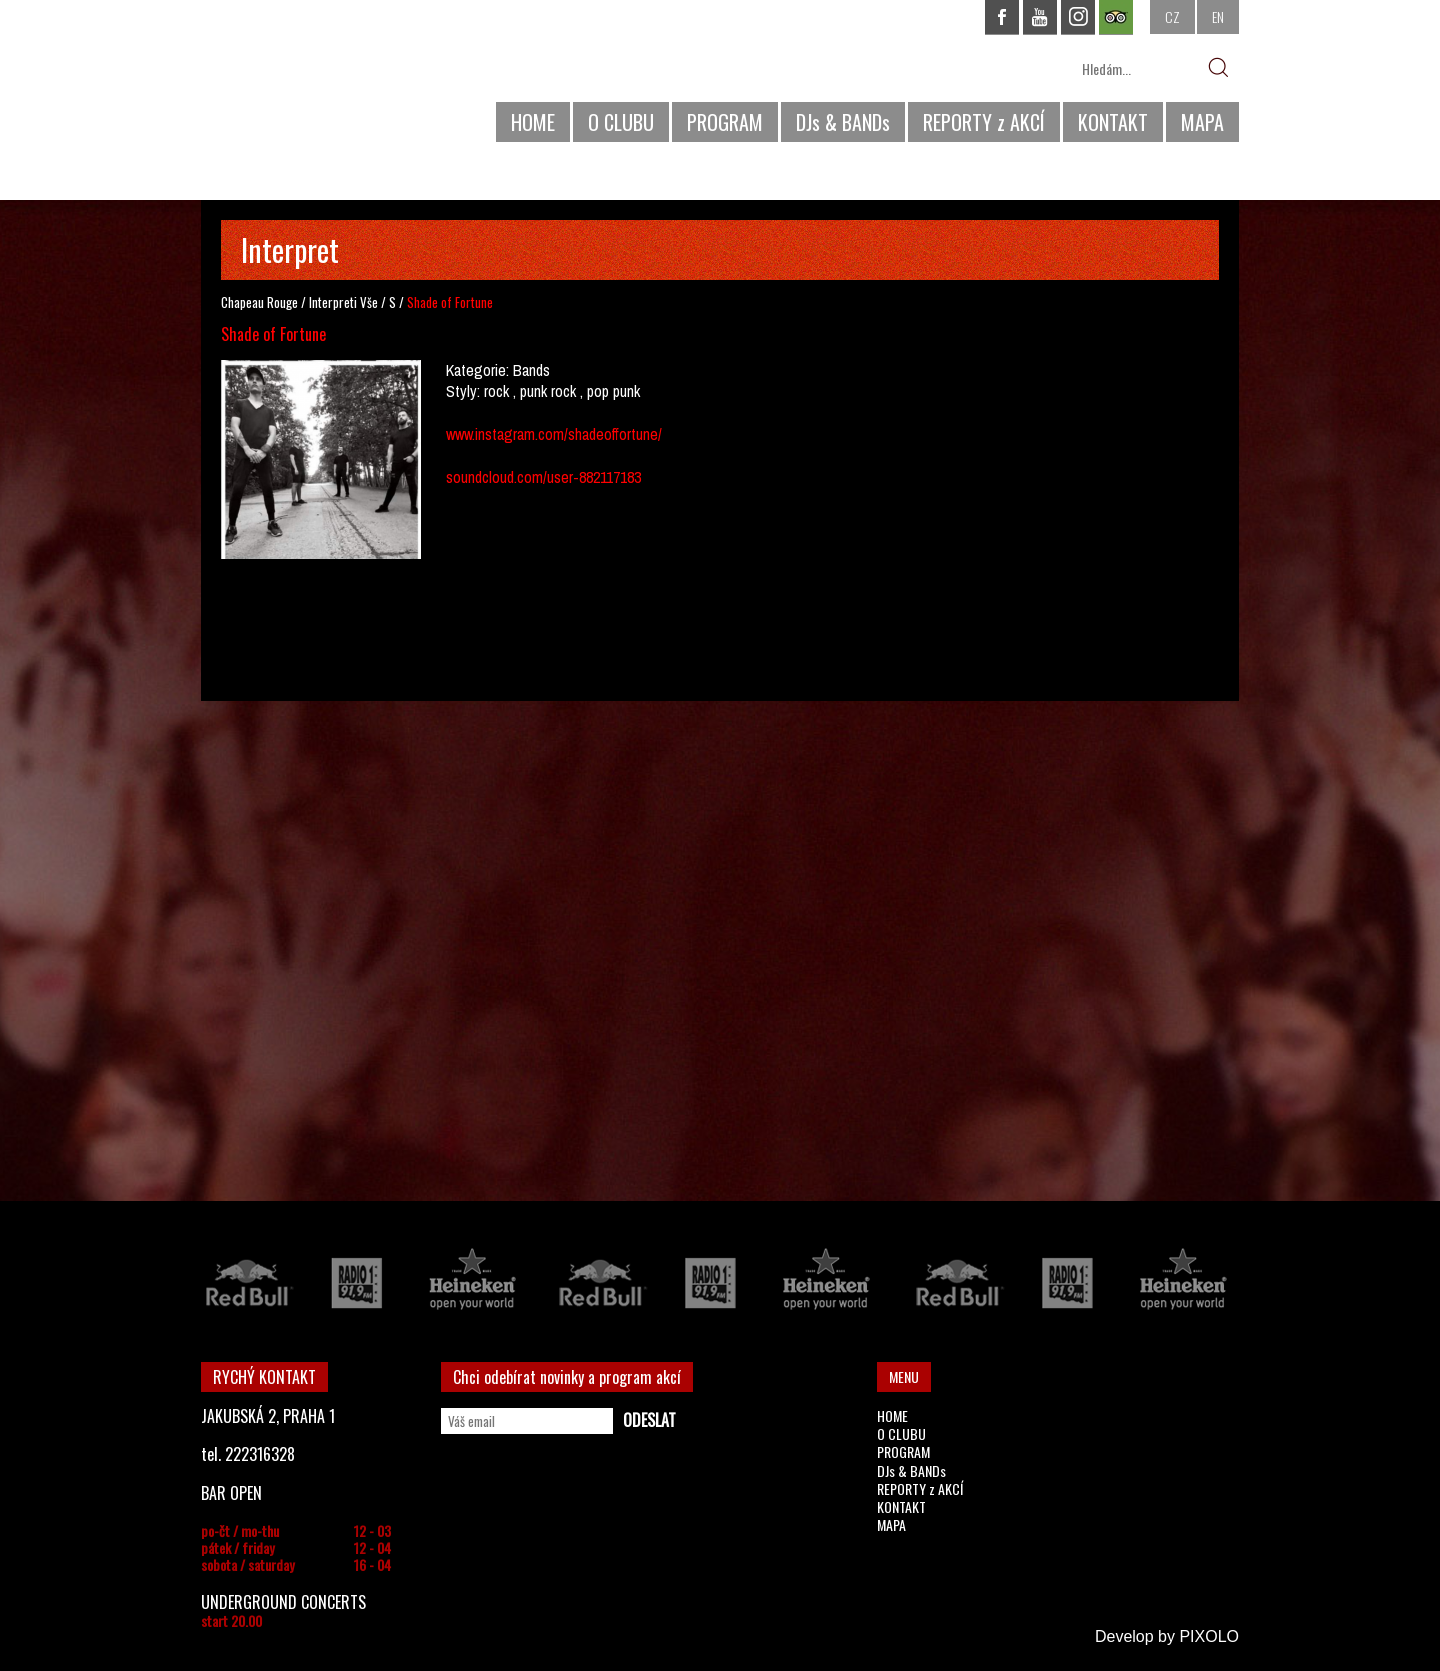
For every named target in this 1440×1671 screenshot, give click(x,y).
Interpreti (333, 302)
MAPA (1202, 122)
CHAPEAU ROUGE (310, 78)
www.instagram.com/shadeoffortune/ (554, 434)
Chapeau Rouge (259, 302)
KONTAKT (1113, 122)
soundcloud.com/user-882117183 (543, 477)
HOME (533, 122)
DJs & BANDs (843, 122)
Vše (369, 302)
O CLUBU (621, 122)
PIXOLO (1209, 1636)
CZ (1172, 16)
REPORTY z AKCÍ (984, 122)
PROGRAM (725, 122)
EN (1218, 16)
